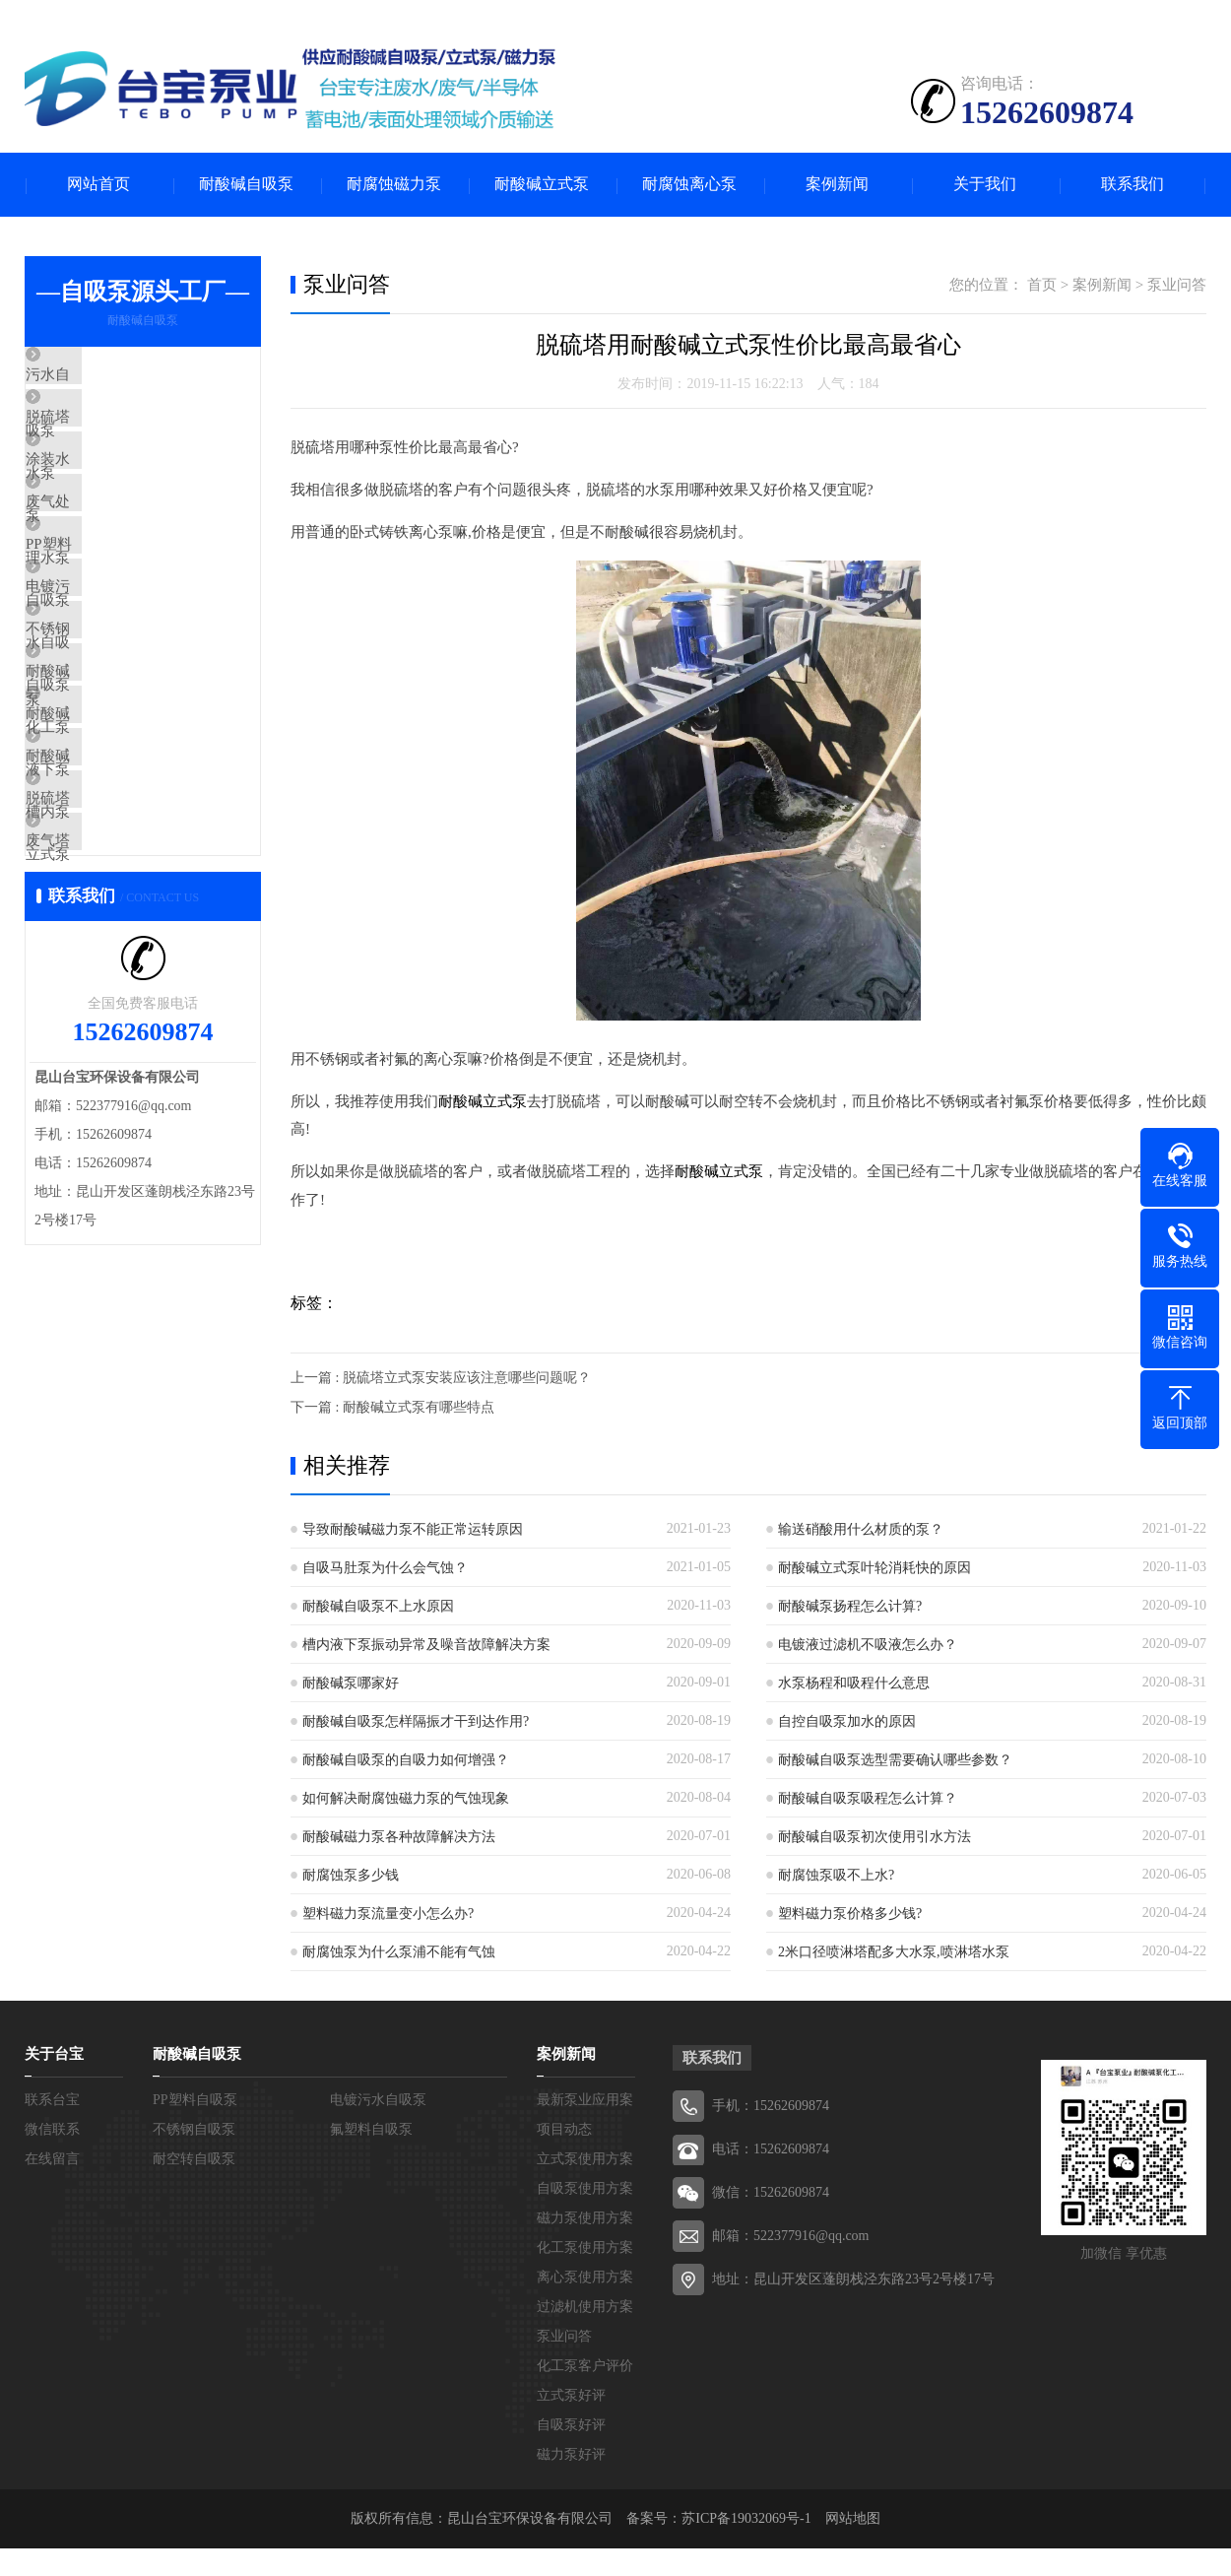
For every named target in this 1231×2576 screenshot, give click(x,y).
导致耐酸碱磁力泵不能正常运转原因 (412, 1527)
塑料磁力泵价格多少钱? (850, 1911)
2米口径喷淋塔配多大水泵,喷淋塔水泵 (893, 1950)
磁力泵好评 (571, 2452)
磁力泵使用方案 (585, 2216)
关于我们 (984, 184)
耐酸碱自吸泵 (246, 184)
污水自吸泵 (108, 376)
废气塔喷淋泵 (115, 1016)
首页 (1042, 285)
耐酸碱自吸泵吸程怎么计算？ (867, 1796)
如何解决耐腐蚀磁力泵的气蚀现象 (405, 1796)
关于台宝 (54, 2052)
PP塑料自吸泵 (116, 609)
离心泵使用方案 (585, 2275)
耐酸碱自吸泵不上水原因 (378, 1604)
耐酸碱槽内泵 (115, 899)
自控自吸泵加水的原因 (847, 1719)
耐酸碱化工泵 (115, 783)
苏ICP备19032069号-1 (745, 2516)
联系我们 (1132, 184)
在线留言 (52, 2156)
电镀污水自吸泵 (122, 667)
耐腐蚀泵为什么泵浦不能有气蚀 (398, 1950)
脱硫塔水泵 (108, 434)
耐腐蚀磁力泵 (394, 184)
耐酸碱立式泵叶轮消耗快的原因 (874, 1565)
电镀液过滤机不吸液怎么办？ (867, 1642)
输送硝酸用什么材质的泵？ (860, 1527)
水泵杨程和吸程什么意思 (854, 1681)
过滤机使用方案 (585, 2304)
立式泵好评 (571, 2393)
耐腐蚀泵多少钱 (350, 1873)
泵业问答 (1176, 285)
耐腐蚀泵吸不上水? (836, 1873)
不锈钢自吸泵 (115, 725)
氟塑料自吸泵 (371, 2127)
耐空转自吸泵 (194, 2156)
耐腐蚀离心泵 (689, 184)
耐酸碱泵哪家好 (350, 1681)
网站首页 (98, 184)
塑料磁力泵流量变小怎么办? (388, 1911)
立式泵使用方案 (585, 2156)
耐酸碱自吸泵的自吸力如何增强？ (405, 1757)
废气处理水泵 (115, 551)
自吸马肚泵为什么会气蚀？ (385, 1565)
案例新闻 (837, 184)
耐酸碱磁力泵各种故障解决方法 (398, 1834)
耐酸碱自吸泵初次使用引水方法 (874, 1834)
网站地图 (852, 2516)
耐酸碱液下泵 (115, 841)
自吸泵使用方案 (585, 2186)
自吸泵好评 (571, 2422)
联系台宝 (52, 2097)
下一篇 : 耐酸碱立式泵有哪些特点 (392, 1405)
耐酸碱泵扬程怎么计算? (850, 1604)
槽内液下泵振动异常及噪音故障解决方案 (426, 1642)
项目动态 (564, 2127)
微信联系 (52, 2127)
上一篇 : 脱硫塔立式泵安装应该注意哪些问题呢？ (441, 1375)
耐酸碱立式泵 (541, 184)
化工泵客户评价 (585, 2363)
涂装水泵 (100, 492)
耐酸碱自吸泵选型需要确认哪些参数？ (895, 1757)
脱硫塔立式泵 (115, 957)
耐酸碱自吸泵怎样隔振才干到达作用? (415, 1719)
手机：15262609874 (770, 2103)
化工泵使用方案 (585, 2245)
